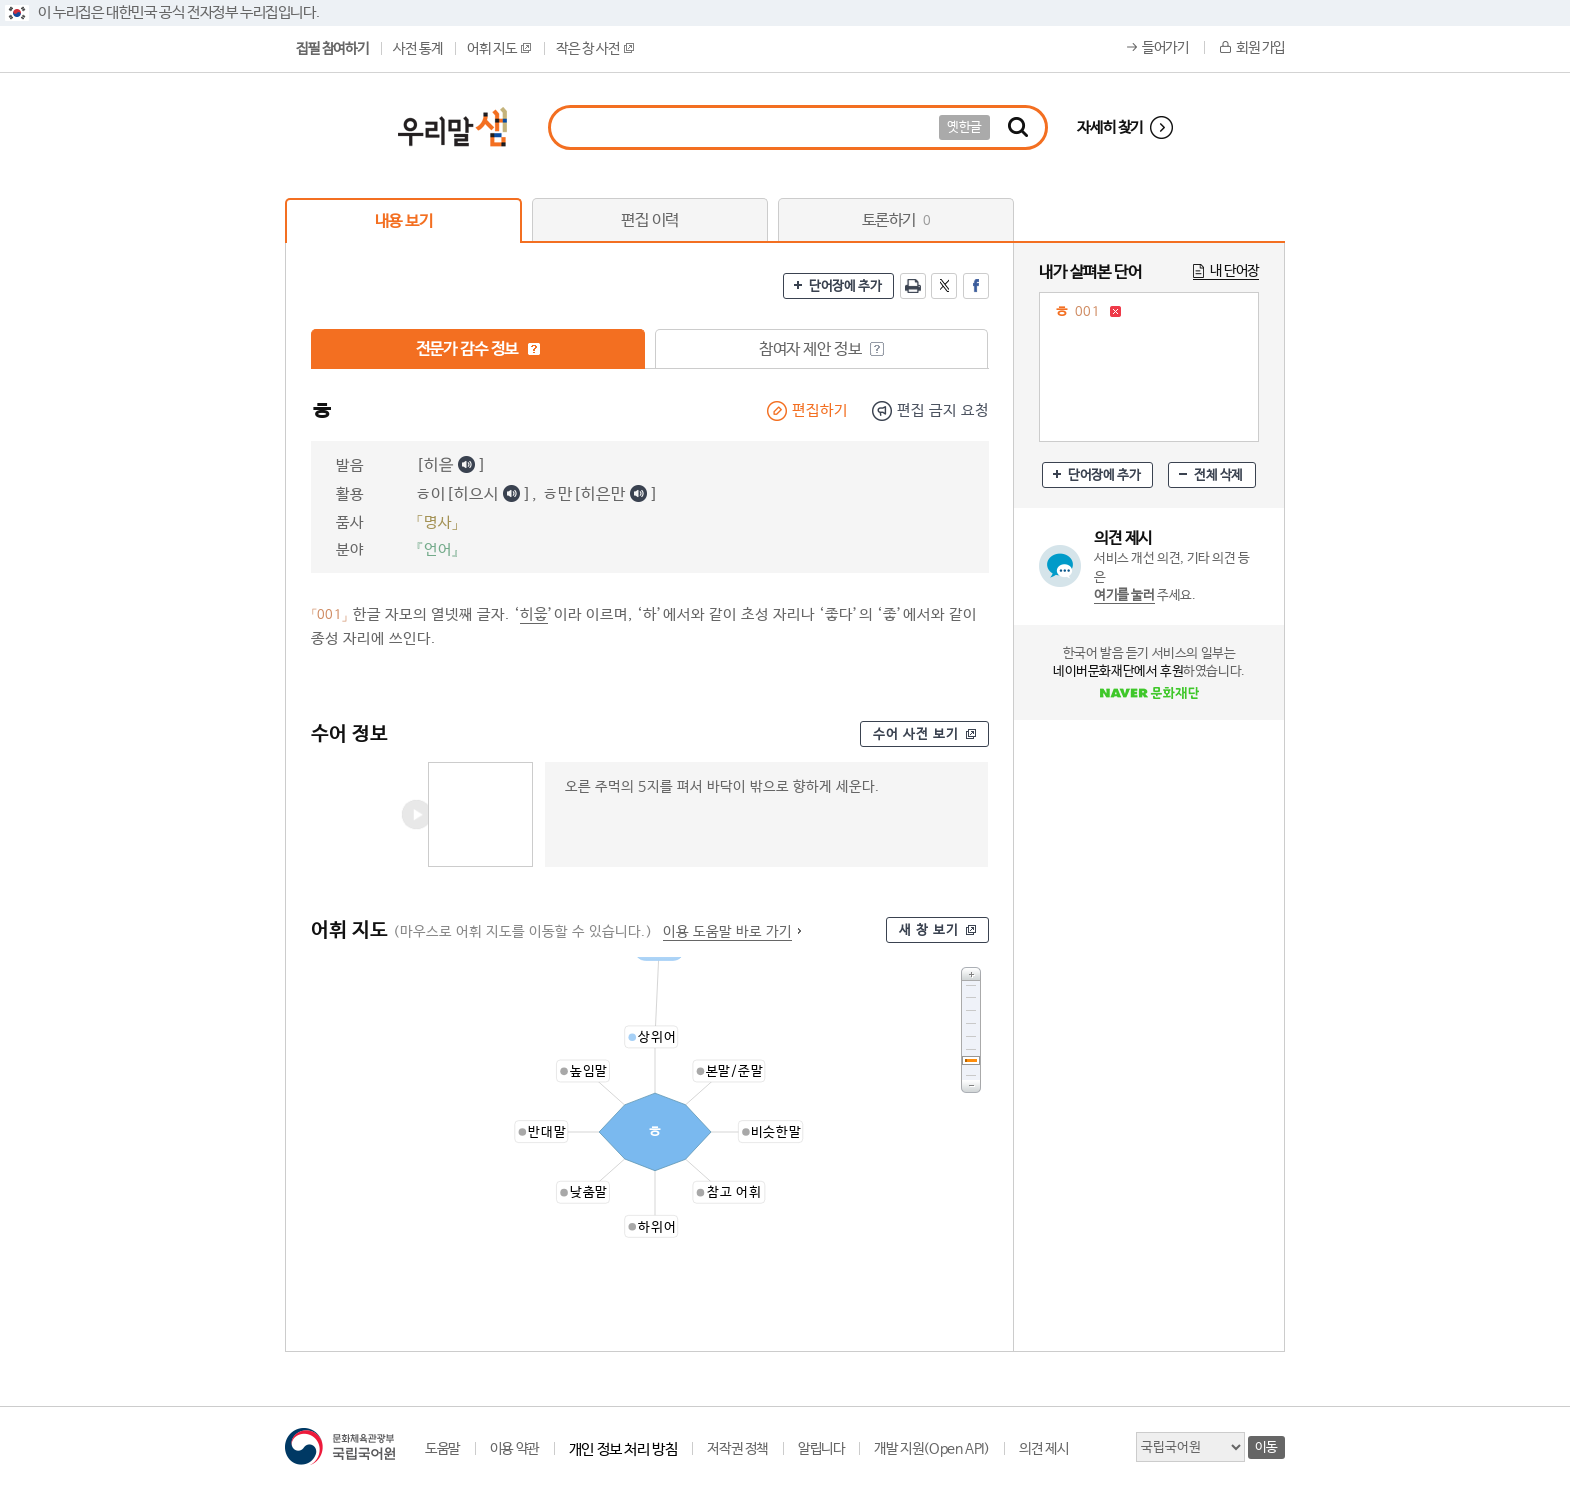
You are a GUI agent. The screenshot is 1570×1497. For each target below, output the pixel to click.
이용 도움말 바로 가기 (727, 932)
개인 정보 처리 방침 (623, 1449)
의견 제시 (1043, 1449)
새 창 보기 (929, 930)
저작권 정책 (737, 1449)
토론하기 (896, 220)
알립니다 (821, 1449)
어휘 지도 (499, 49)
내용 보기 (404, 221)
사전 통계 (417, 49)
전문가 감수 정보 (478, 349)
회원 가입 (1260, 48)
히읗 (534, 614)
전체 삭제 (1218, 475)
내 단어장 (1234, 271)
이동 (1266, 1447)
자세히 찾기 (1110, 127)
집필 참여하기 (332, 49)
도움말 (442, 1449)
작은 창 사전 (595, 49)
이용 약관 (514, 1449)
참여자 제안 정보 (821, 349)
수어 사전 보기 (916, 734)
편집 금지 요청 (943, 410)
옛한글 (964, 127)
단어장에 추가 (845, 286)
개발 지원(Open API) (931, 1449)
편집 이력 (650, 220)
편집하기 (820, 410)
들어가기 (1165, 48)
